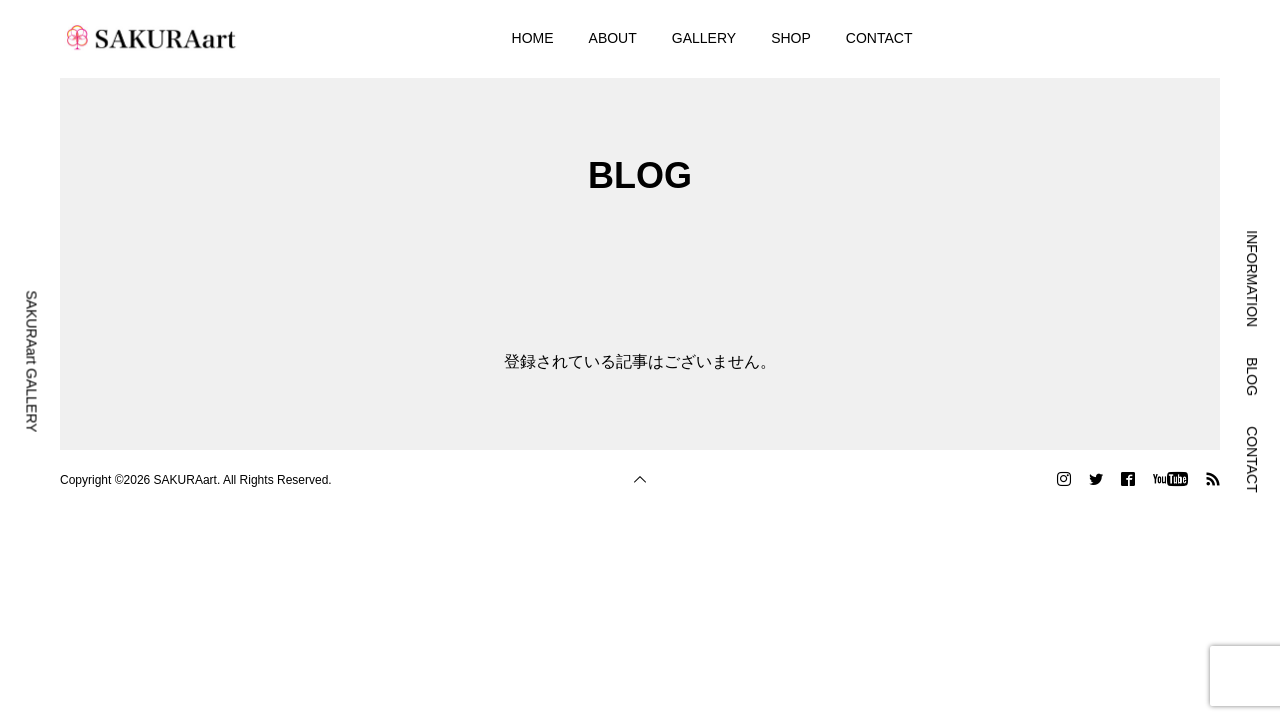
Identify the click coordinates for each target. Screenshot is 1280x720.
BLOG (1252, 376)
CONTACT (879, 38)
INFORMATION (1252, 278)
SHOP (791, 38)
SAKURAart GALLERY (32, 361)
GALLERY (704, 38)
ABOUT (613, 38)
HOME (533, 38)
